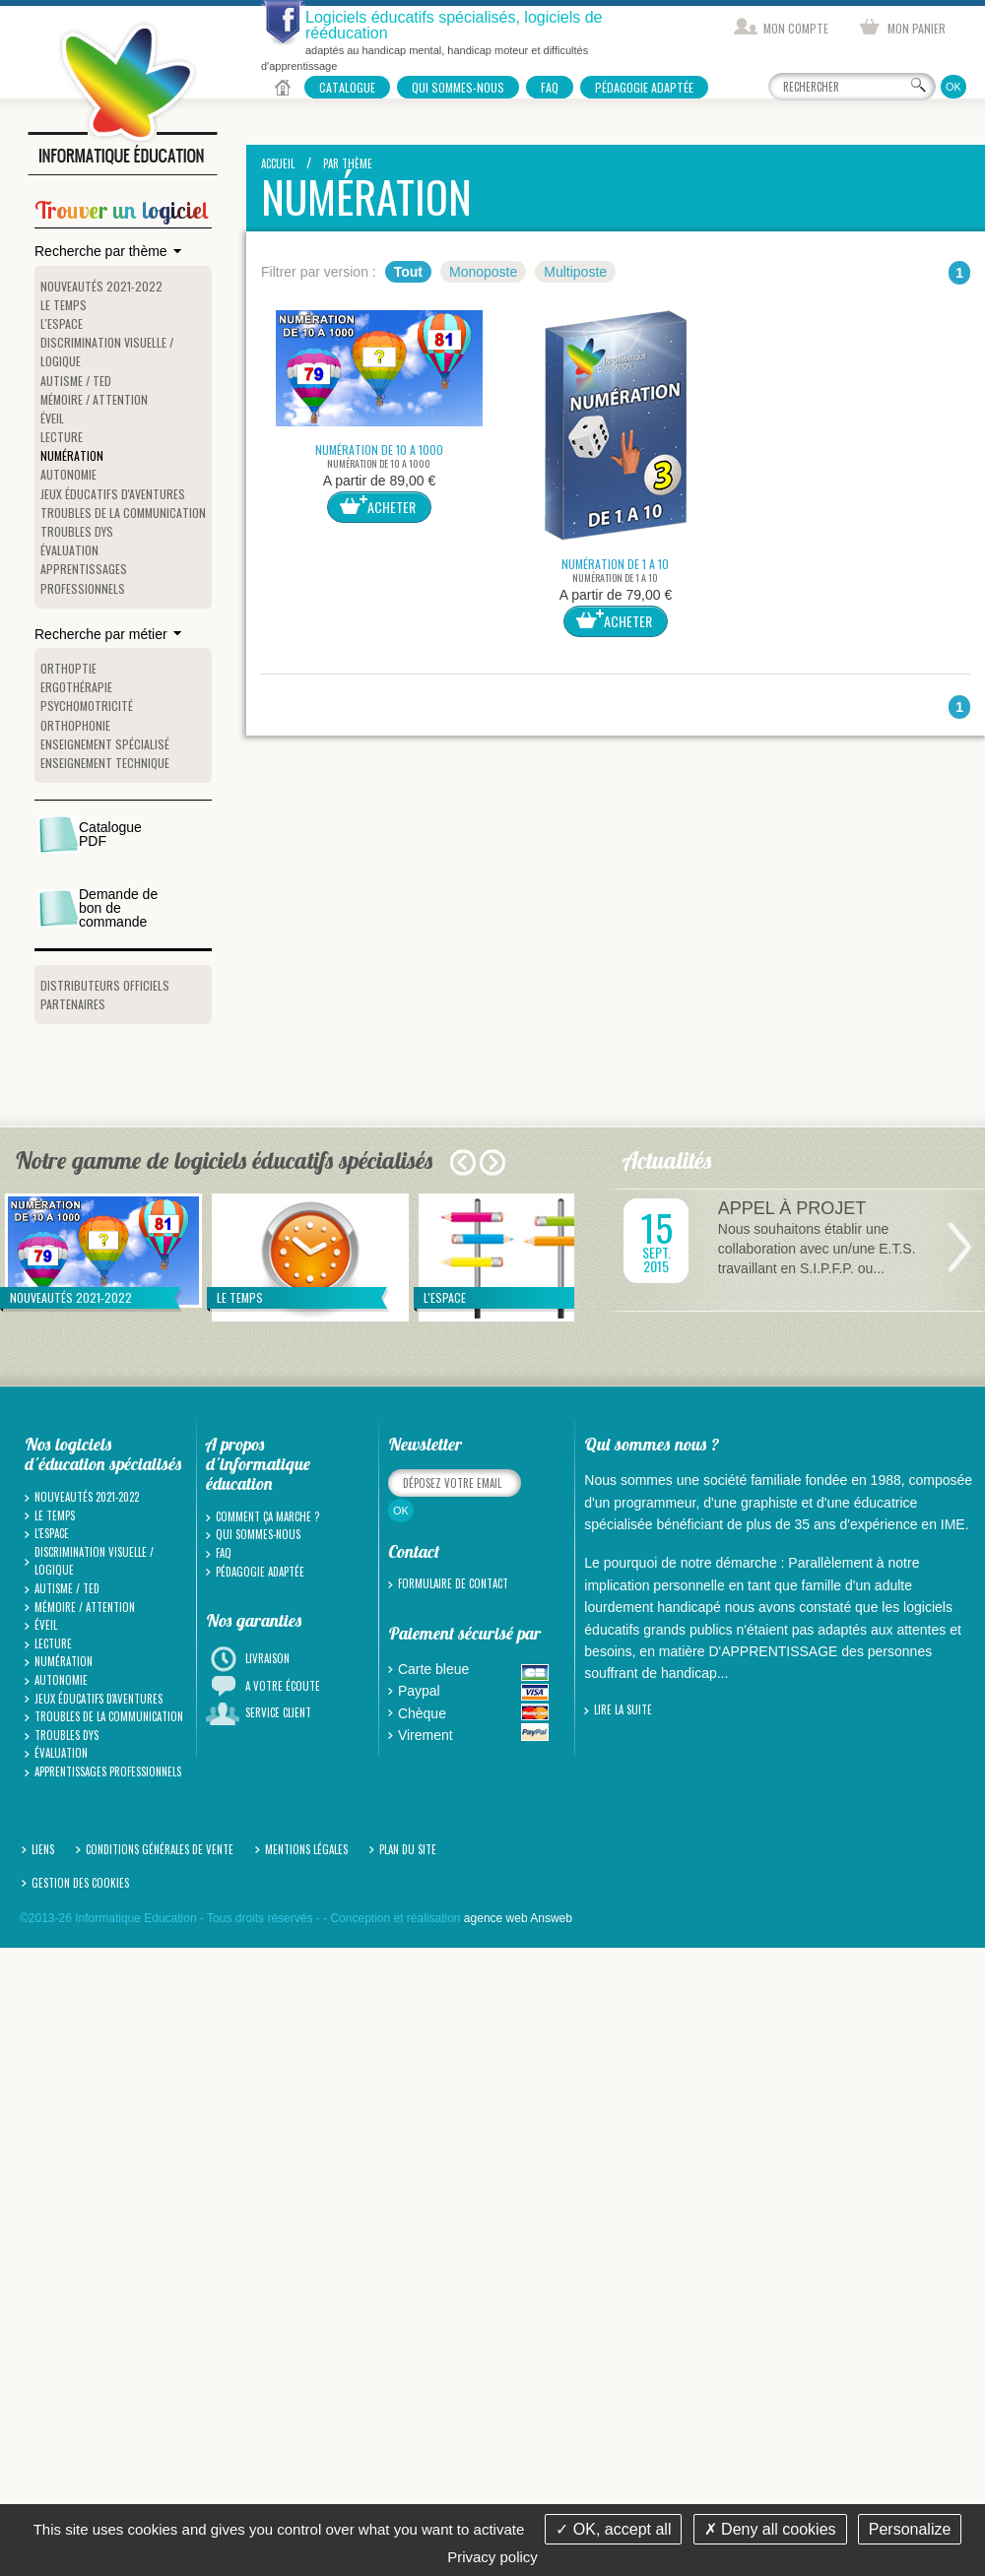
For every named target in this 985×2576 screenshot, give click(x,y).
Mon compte (795, 28)
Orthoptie (68, 668)
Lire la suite (623, 1709)
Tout (408, 272)
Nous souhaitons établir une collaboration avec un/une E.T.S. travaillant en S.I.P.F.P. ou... (817, 1248)
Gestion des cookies (80, 1883)
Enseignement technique (104, 762)
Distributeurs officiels (104, 985)
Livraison (267, 1658)
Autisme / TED (75, 380)
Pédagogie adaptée (644, 87)
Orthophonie (75, 725)
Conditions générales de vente (159, 1849)
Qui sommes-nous (458, 87)
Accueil (282, 87)
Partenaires (72, 1004)
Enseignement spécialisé (104, 744)
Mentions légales (306, 1849)
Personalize (910, 2529)
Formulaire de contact (453, 1583)
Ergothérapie (76, 686)
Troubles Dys (76, 531)
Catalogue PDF (110, 834)
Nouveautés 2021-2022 (101, 286)
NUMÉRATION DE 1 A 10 (615, 563)
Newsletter (425, 1444)
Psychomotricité (86, 705)
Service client (278, 1712)
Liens (43, 1849)
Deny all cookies (770, 2529)
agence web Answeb (518, 1918)
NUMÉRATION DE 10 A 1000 (379, 449)
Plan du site (407, 1849)
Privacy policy (492, 2556)
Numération (71, 455)
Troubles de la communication (123, 512)
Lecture (61, 436)
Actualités (668, 1160)
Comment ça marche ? (267, 1516)
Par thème (347, 163)
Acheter (391, 506)
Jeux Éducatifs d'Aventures (112, 493)
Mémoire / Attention (94, 399)
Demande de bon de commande (118, 908)
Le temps (63, 304)
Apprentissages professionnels (107, 1771)
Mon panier (916, 28)
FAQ (549, 87)
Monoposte (483, 272)
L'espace (61, 323)
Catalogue (347, 87)
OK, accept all (613, 2529)
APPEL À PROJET (792, 1208)
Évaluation (69, 550)
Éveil (52, 418)
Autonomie (68, 474)
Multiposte (575, 272)
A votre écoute (282, 1686)
